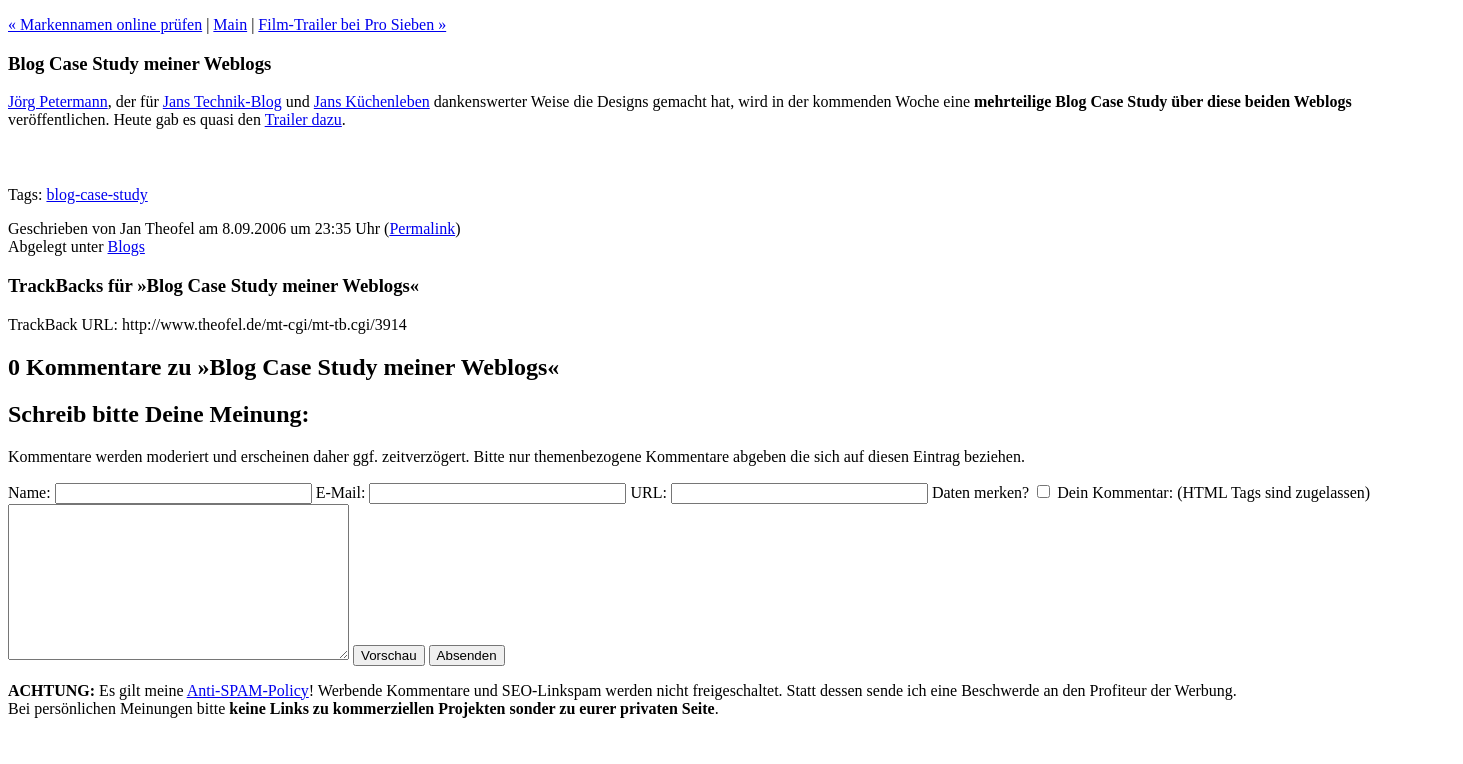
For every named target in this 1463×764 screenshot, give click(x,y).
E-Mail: (341, 492)
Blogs (126, 246)
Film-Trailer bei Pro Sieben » (352, 24)
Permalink (422, 228)
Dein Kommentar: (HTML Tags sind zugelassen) (1213, 492)
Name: (29, 492)
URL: (648, 492)
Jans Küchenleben (372, 101)
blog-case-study (96, 194)
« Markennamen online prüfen (105, 24)
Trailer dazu (303, 119)
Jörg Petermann (58, 101)
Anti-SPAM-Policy (248, 720)
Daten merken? (980, 492)
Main (230, 24)
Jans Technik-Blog (222, 101)
